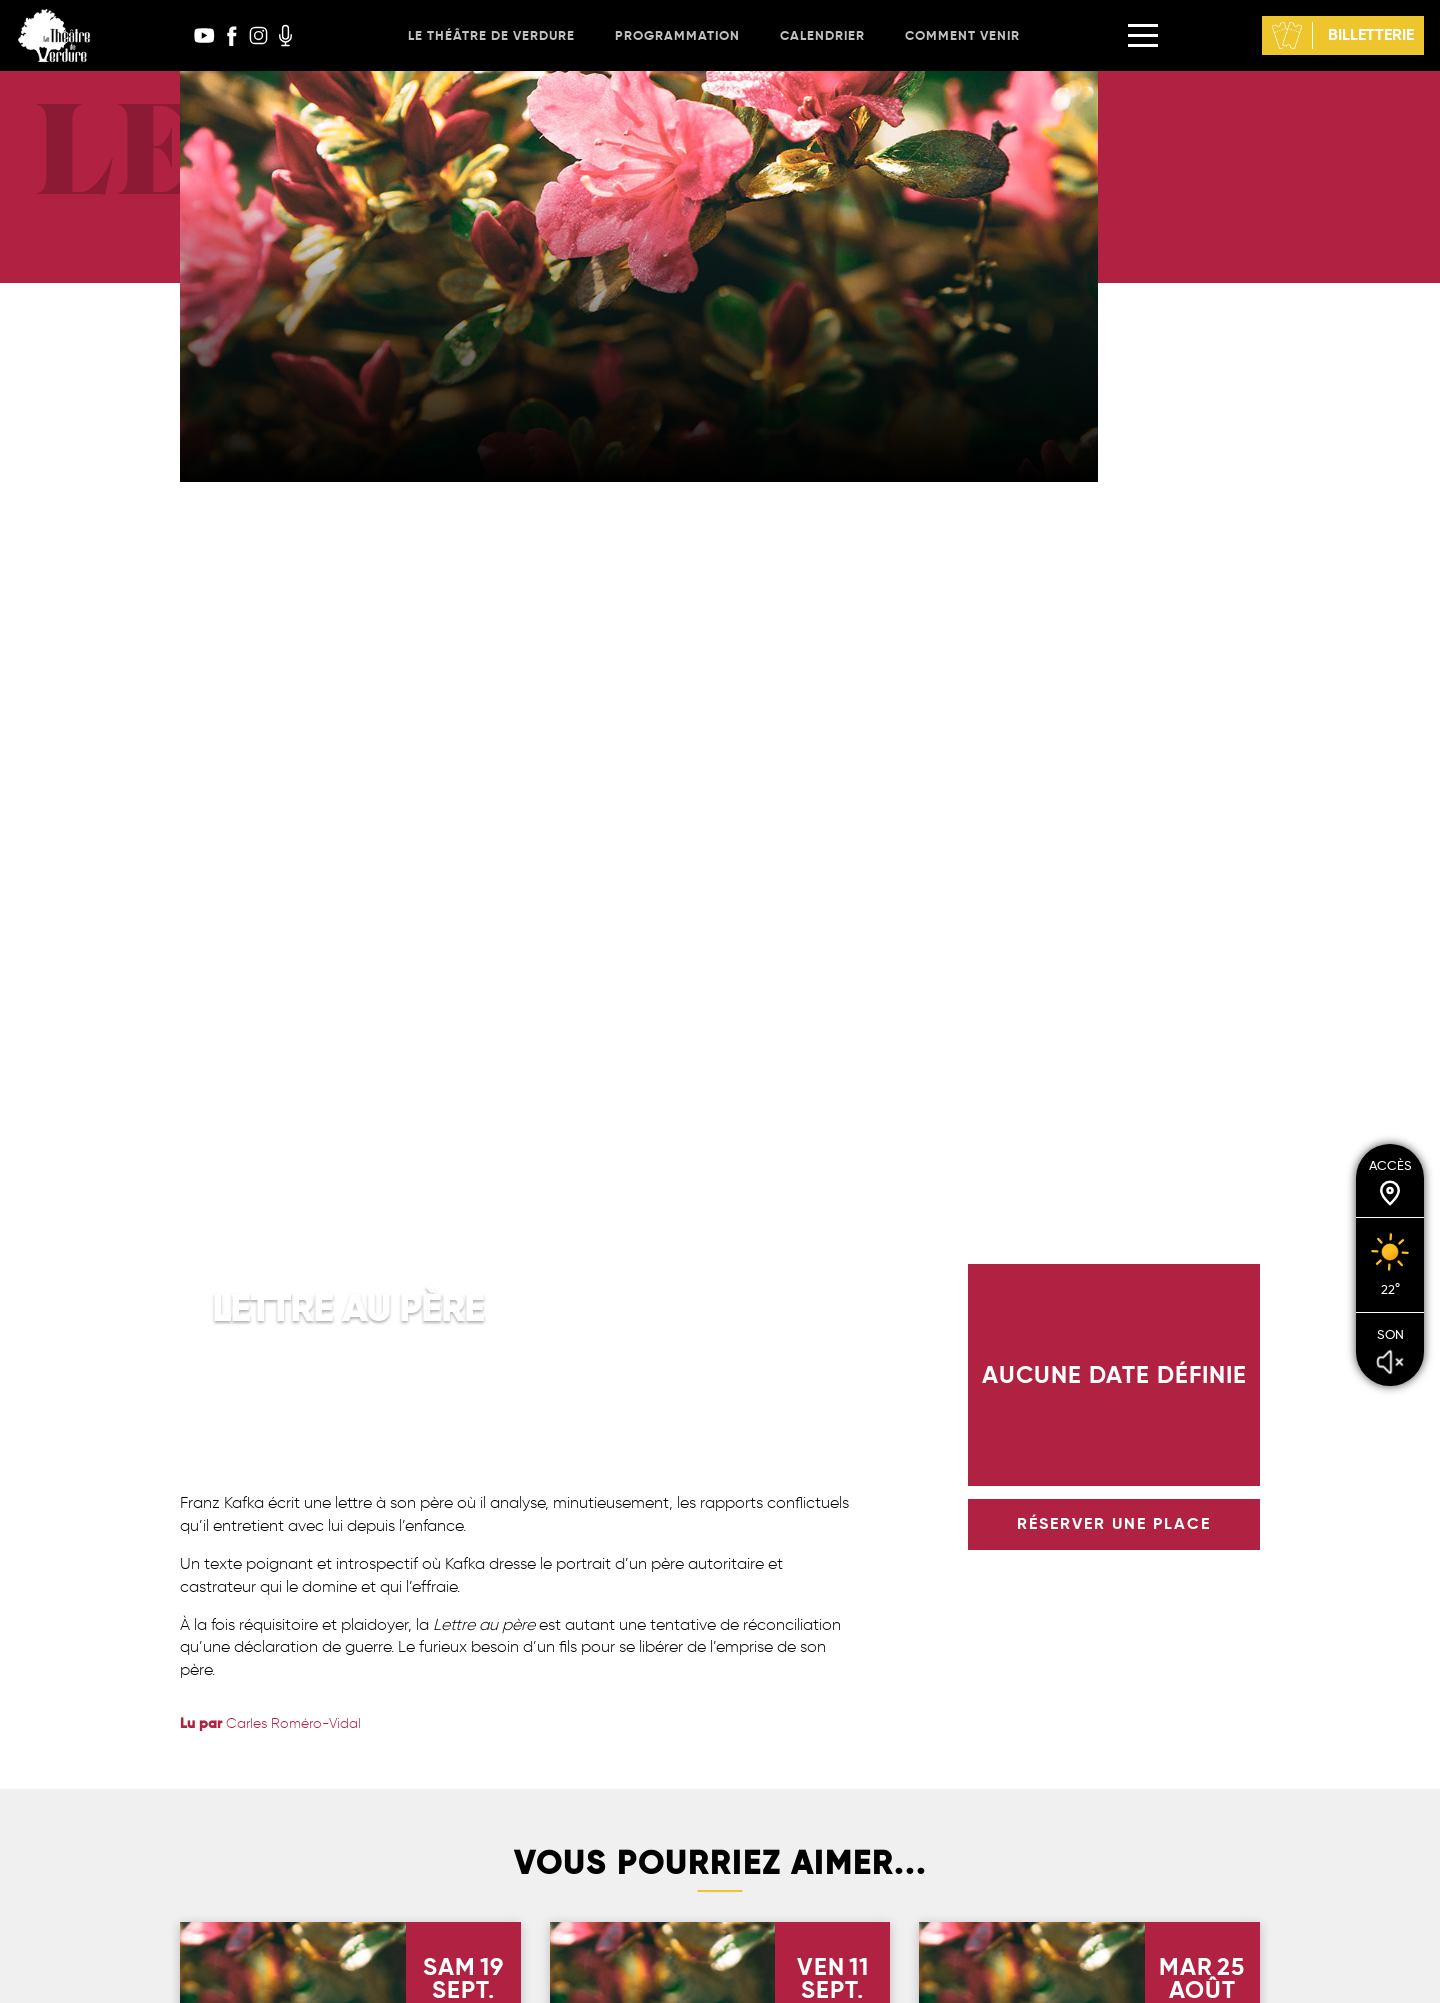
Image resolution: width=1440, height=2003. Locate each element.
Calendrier (822, 36)
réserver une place (1114, 1523)
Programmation (677, 36)
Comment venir (962, 36)
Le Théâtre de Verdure (491, 36)
